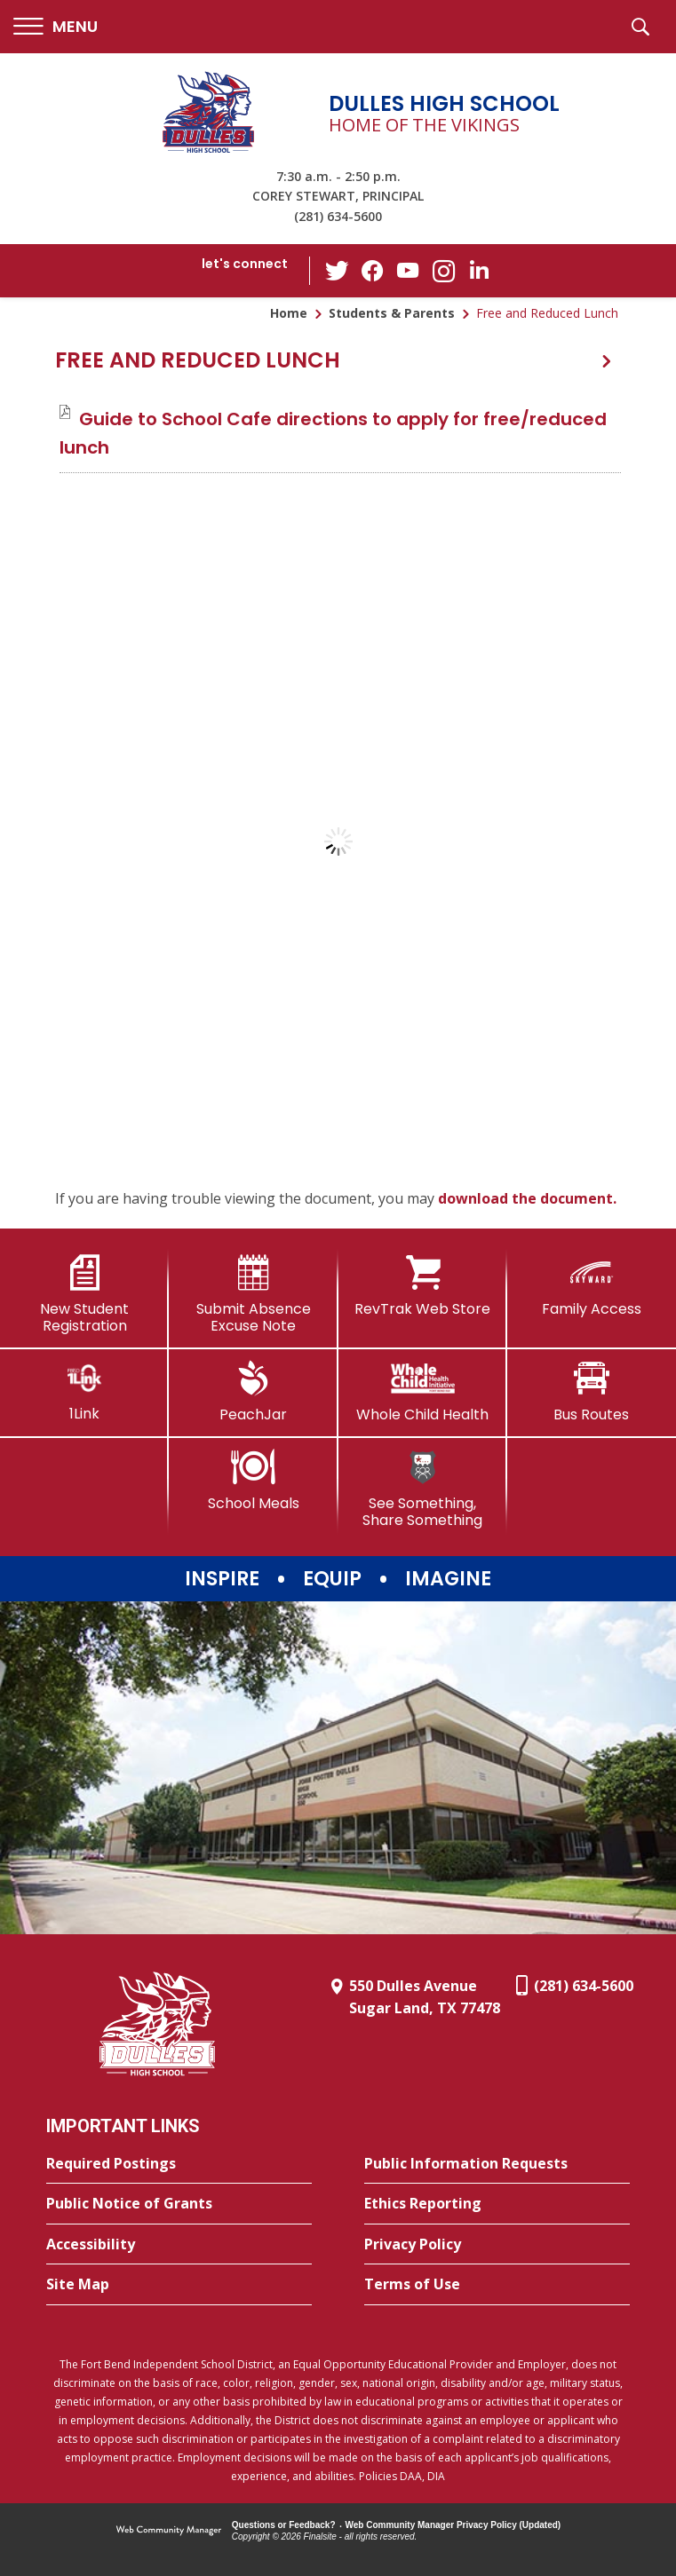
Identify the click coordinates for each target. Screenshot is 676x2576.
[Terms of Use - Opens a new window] (497, 2284)
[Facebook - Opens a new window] (372, 270)
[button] (55, 27)
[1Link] (84, 1391)
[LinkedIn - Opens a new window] (479, 269)
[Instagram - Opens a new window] (443, 271)
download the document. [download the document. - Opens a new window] (527, 1198)
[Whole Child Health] (422, 1391)
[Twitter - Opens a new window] (336, 270)
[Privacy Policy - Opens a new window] (497, 2244)
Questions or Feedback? (284, 2525)
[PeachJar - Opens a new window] (253, 1391)
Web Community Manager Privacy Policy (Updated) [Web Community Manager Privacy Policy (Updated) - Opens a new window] (453, 2525)
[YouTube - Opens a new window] (407, 270)
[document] (338, 841)
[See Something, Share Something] (422, 1489)
